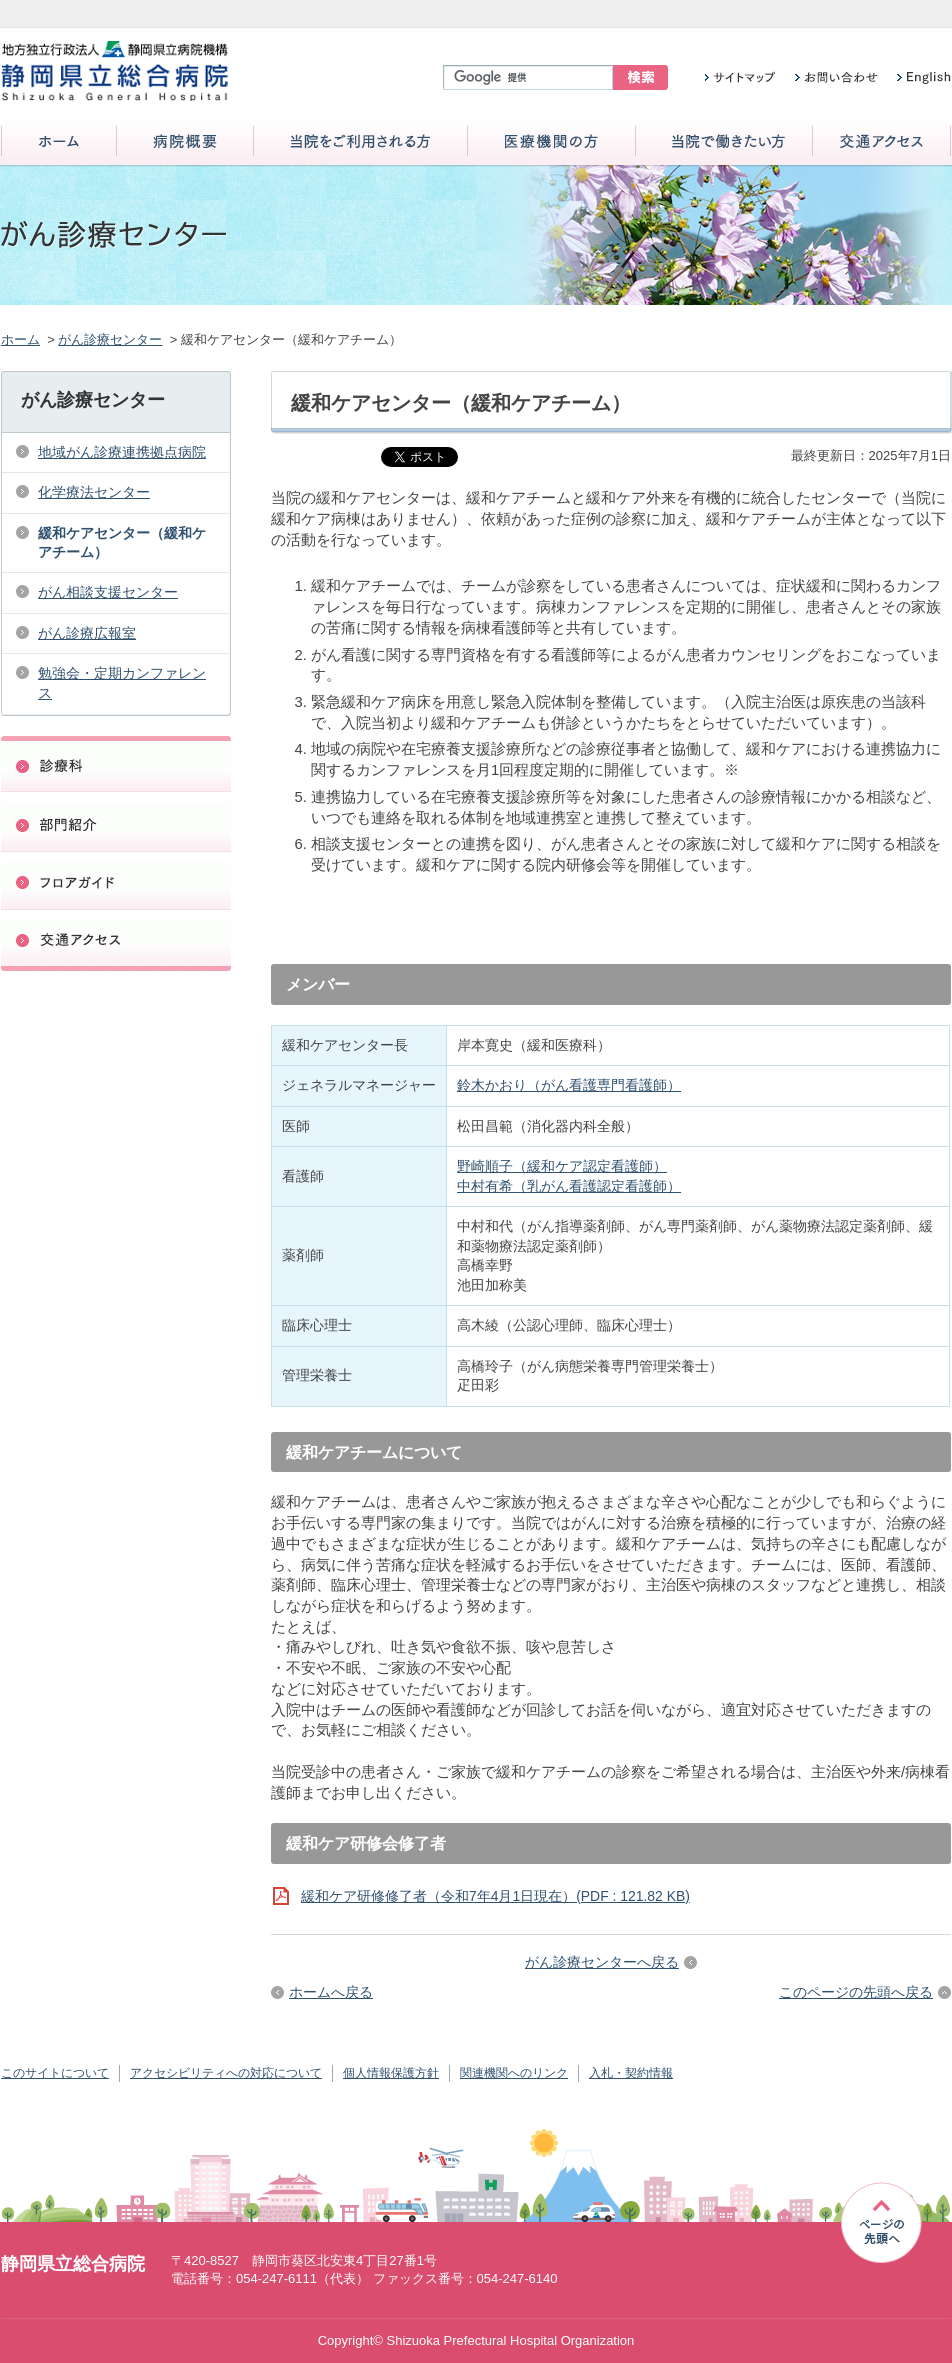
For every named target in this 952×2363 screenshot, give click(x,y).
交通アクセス (881, 142)
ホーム (59, 142)
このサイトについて (55, 2073)
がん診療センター (110, 339)
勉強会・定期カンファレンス (122, 682)
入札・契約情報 (631, 2073)
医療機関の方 (551, 142)
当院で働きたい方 (724, 142)
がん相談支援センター (108, 592)
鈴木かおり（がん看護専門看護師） (569, 1085)
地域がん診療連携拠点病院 (122, 452)
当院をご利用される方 (360, 142)
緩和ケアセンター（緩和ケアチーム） (122, 542)
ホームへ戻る (331, 1992)
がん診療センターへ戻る (602, 1962)
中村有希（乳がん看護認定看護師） (569, 1186)
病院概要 (185, 142)
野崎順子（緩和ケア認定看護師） (562, 1166)
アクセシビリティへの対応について (226, 2073)
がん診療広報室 (87, 633)
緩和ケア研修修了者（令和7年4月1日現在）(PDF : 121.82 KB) (495, 1896)
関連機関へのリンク (514, 2073)
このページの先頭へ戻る (856, 1992)
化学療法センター (94, 492)
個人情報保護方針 (391, 2073)
